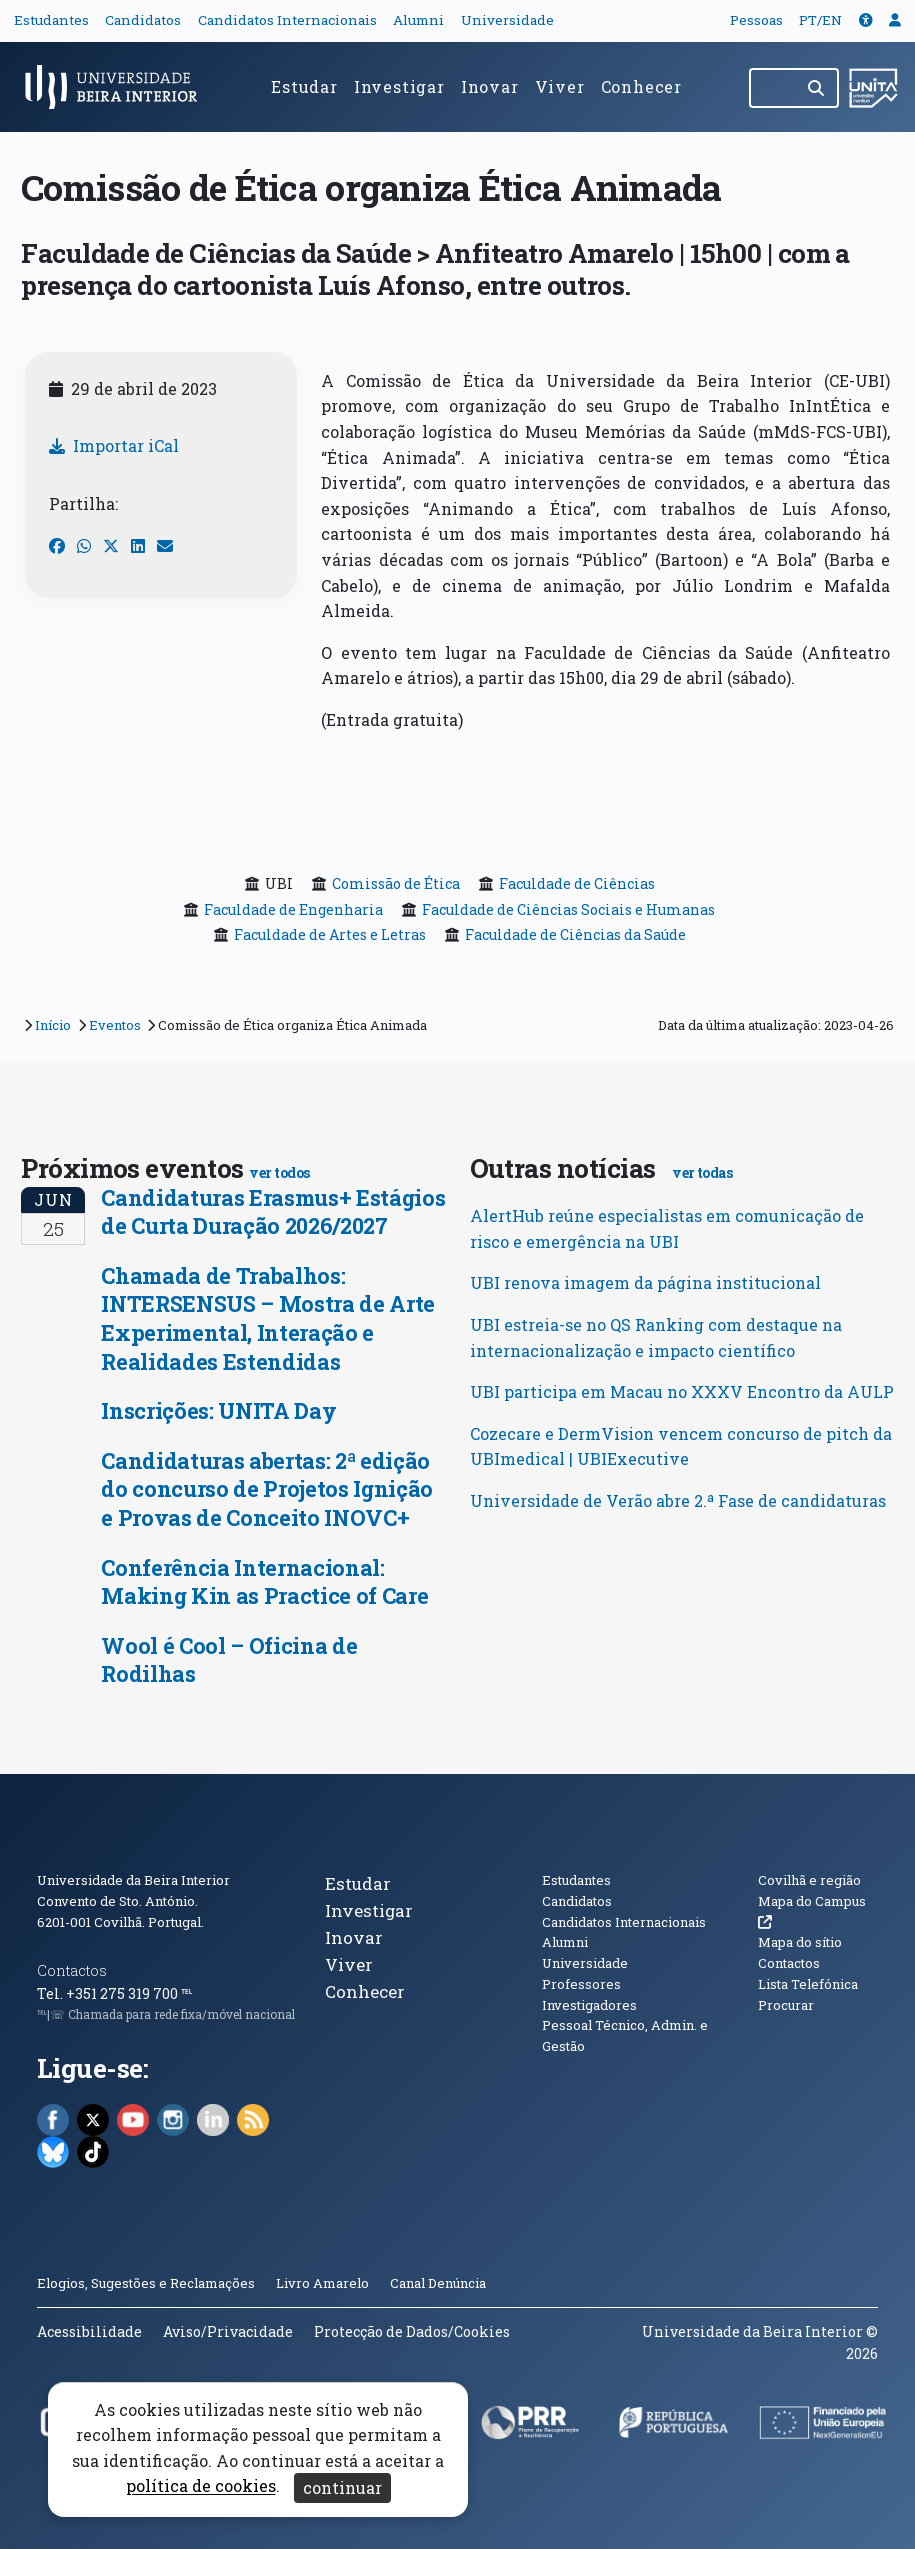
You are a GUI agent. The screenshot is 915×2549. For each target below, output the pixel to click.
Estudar (304, 86)
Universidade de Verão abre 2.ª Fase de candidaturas (678, 1500)
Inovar (490, 86)
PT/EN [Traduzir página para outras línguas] (820, 20)
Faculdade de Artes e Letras (330, 934)
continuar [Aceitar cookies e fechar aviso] (342, 2487)
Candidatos (143, 20)
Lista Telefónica (808, 1984)
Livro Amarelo (324, 2283)
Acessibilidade (89, 2331)
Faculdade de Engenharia (293, 909)
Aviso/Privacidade (228, 2331)
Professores (581, 1984)
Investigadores (589, 2005)
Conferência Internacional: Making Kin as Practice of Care (264, 1582)
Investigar (399, 86)
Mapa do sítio (800, 1942)
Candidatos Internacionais (287, 20)
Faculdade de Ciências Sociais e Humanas (568, 909)
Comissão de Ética (396, 883)
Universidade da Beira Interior (133, 1880)
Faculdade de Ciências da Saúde (575, 934)
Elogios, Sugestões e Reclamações (146, 2283)
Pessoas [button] (756, 20)
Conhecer (641, 86)
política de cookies (201, 2486)
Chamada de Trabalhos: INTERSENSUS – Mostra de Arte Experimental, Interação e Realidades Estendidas (268, 1318)
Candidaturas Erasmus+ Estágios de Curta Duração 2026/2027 (273, 1212)
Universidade (507, 20)
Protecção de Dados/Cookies (412, 2331)
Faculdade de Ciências (577, 883)
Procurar (786, 2005)
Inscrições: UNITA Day (218, 1410)
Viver (560, 86)
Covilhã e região (809, 1880)
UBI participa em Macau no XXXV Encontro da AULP (682, 1391)
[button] (866, 20)
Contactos (72, 1970)
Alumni (418, 20)
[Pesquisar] (817, 88)
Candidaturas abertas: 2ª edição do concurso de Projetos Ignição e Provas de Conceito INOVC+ (267, 1489)
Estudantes (51, 20)
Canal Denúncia (438, 2283)
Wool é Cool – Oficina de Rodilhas (229, 1660)
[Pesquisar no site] (773, 88)
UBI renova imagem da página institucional (645, 1282)
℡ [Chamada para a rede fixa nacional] (186, 1993)
